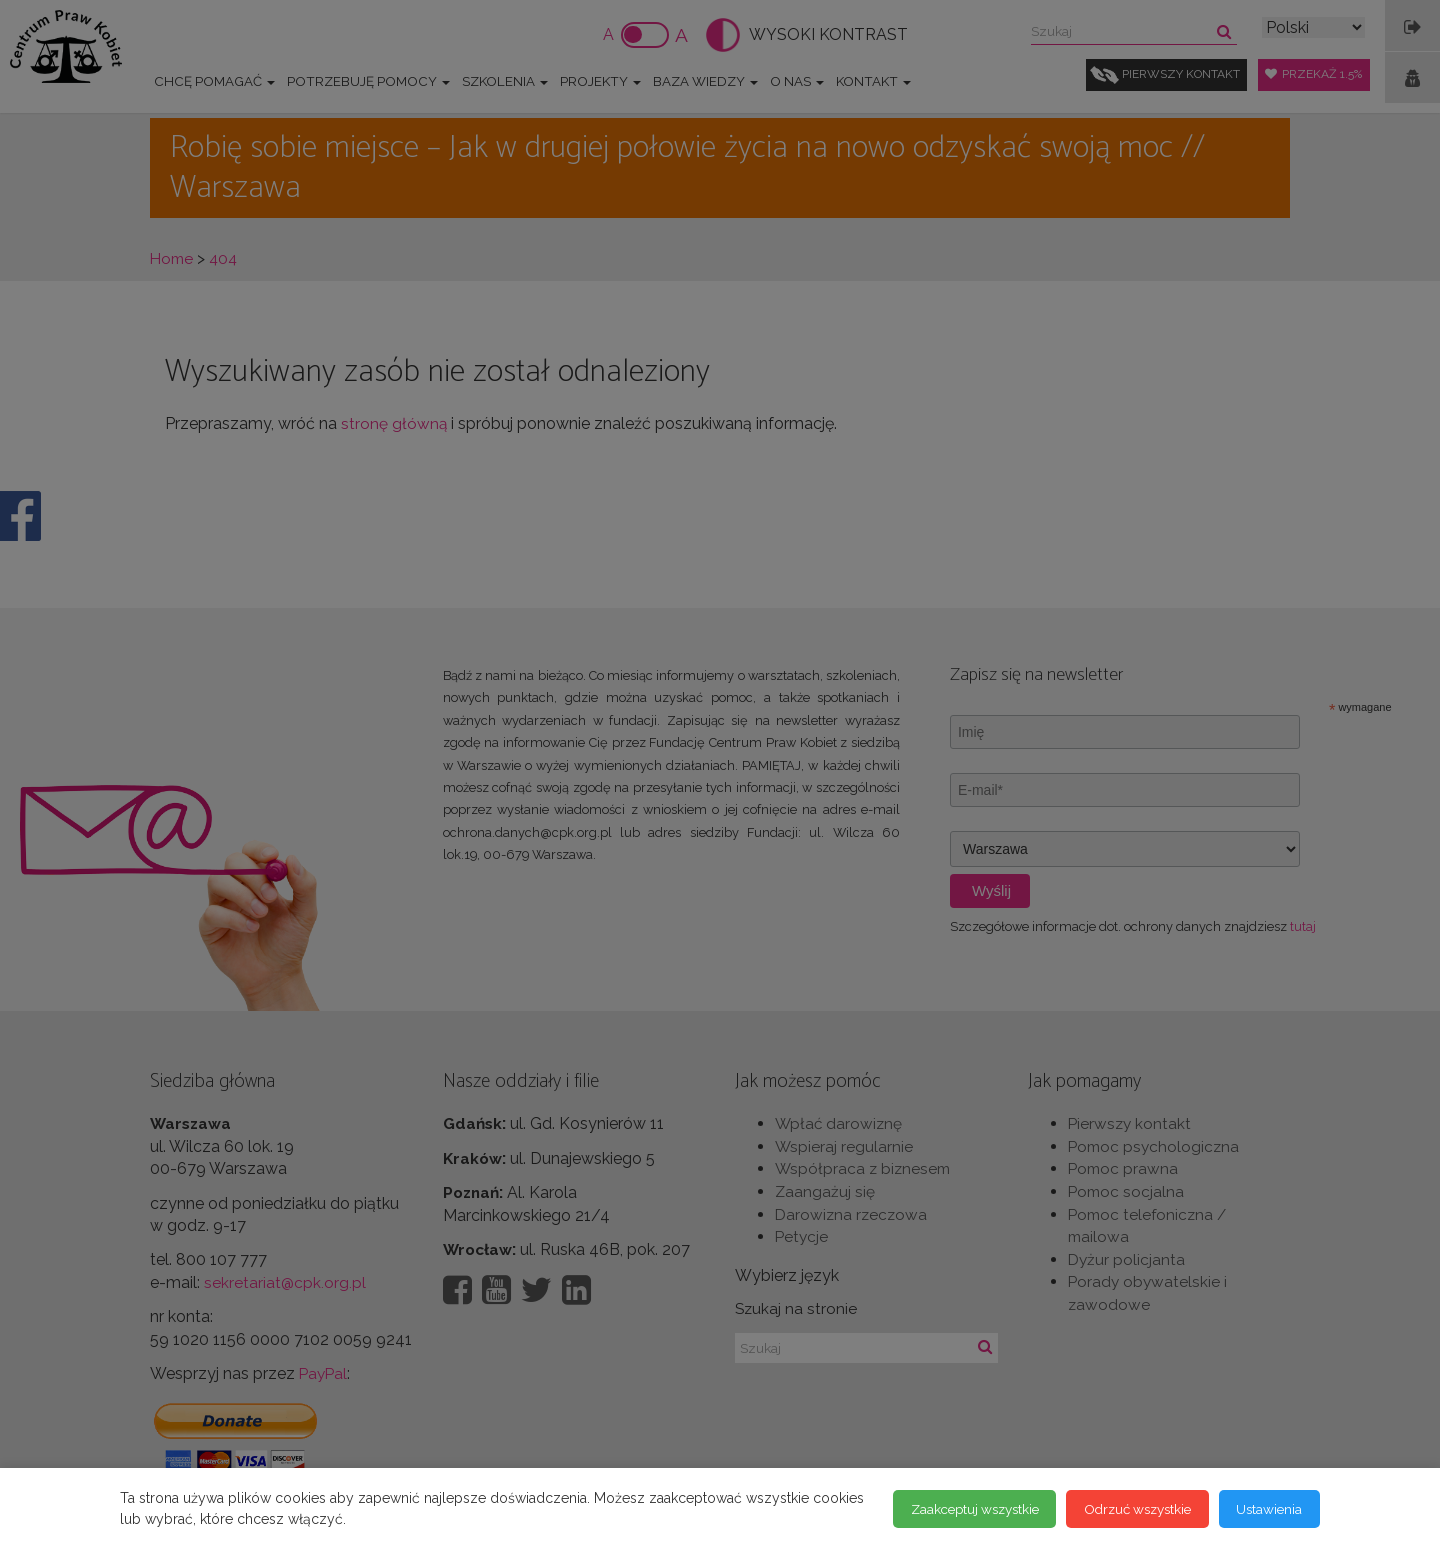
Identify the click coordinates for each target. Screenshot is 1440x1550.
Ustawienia (1266, 1509)
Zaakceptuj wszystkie (947, 1509)
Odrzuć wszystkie (1124, 1509)
